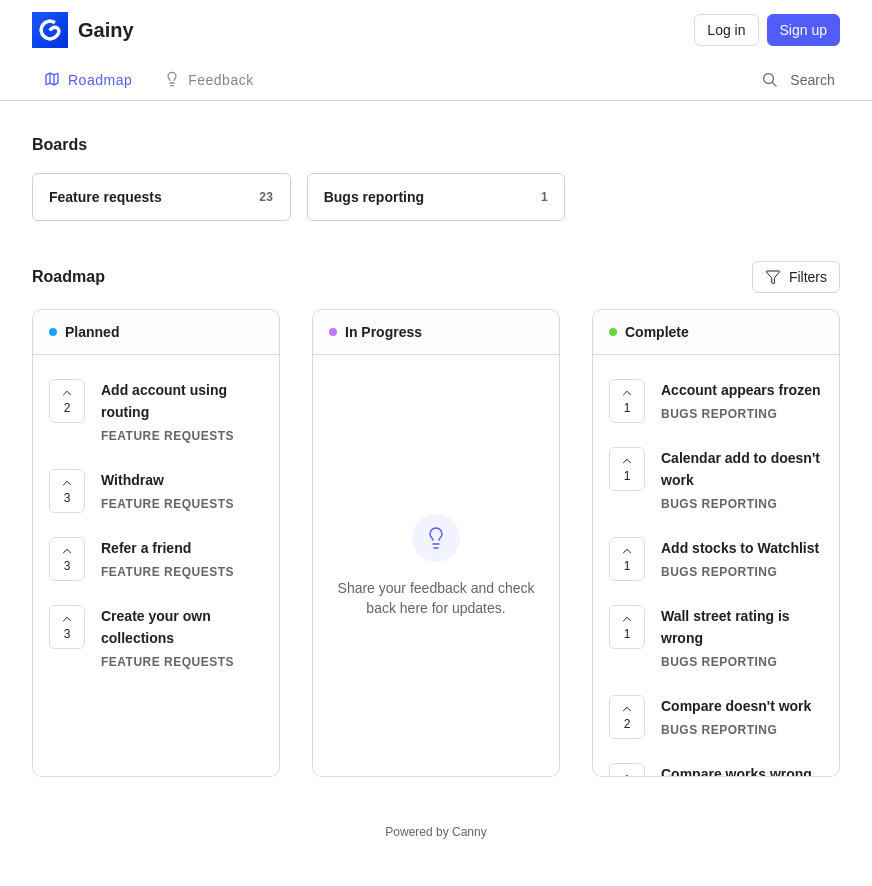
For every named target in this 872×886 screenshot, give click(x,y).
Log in (726, 30)
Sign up (803, 30)
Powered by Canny (435, 832)
